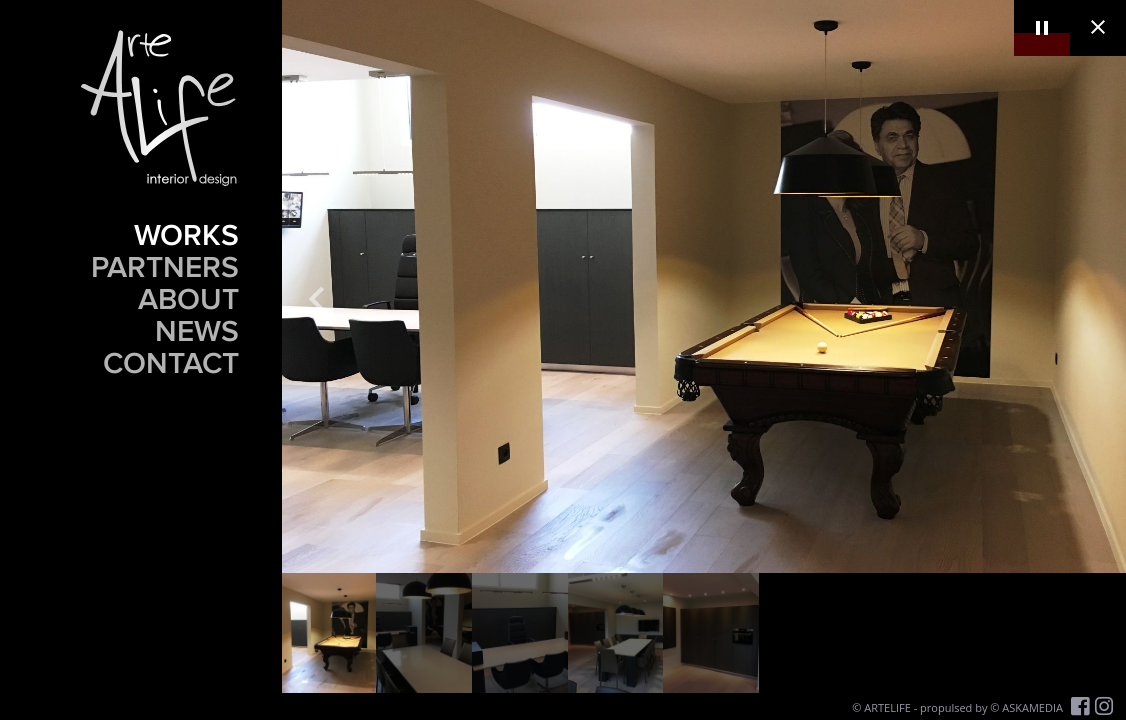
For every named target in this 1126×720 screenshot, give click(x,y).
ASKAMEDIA (1032, 707)
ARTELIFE (887, 707)
